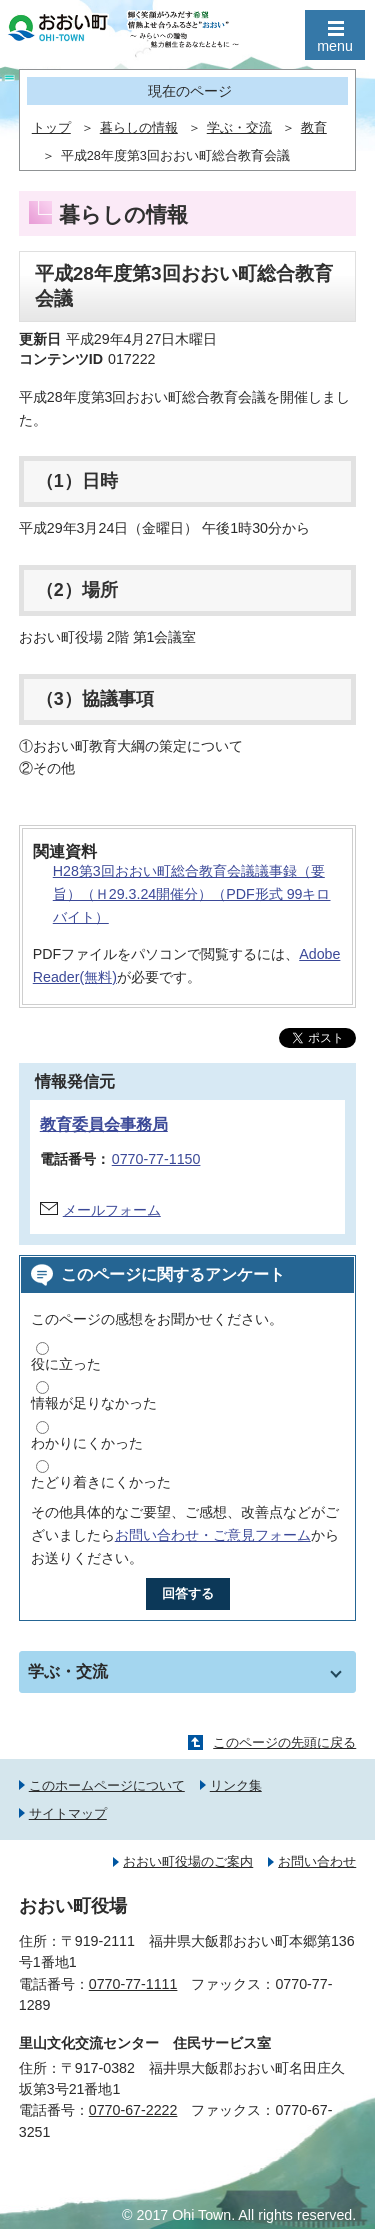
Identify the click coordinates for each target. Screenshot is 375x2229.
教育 (314, 128)
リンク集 (236, 1785)
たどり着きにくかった (101, 1482)
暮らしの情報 (139, 128)
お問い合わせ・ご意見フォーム (213, 1535)
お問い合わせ (317, 1861)
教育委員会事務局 (104, 1124)
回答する (188, 1593)
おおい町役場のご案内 (188, 1861)
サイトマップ (68, 1813)
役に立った (66, 1364)
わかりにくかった (87, 1443)
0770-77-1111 (133, 1984)
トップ (51, 128)
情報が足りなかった (94, 1403)
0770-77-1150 (156, 1159)
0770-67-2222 (133, 2110)
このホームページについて (107, 1785)
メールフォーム (112, 1210)
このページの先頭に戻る (284, 1742)
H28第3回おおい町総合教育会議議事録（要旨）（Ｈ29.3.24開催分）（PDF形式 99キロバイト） (192, 894)
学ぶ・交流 (239, 128)
